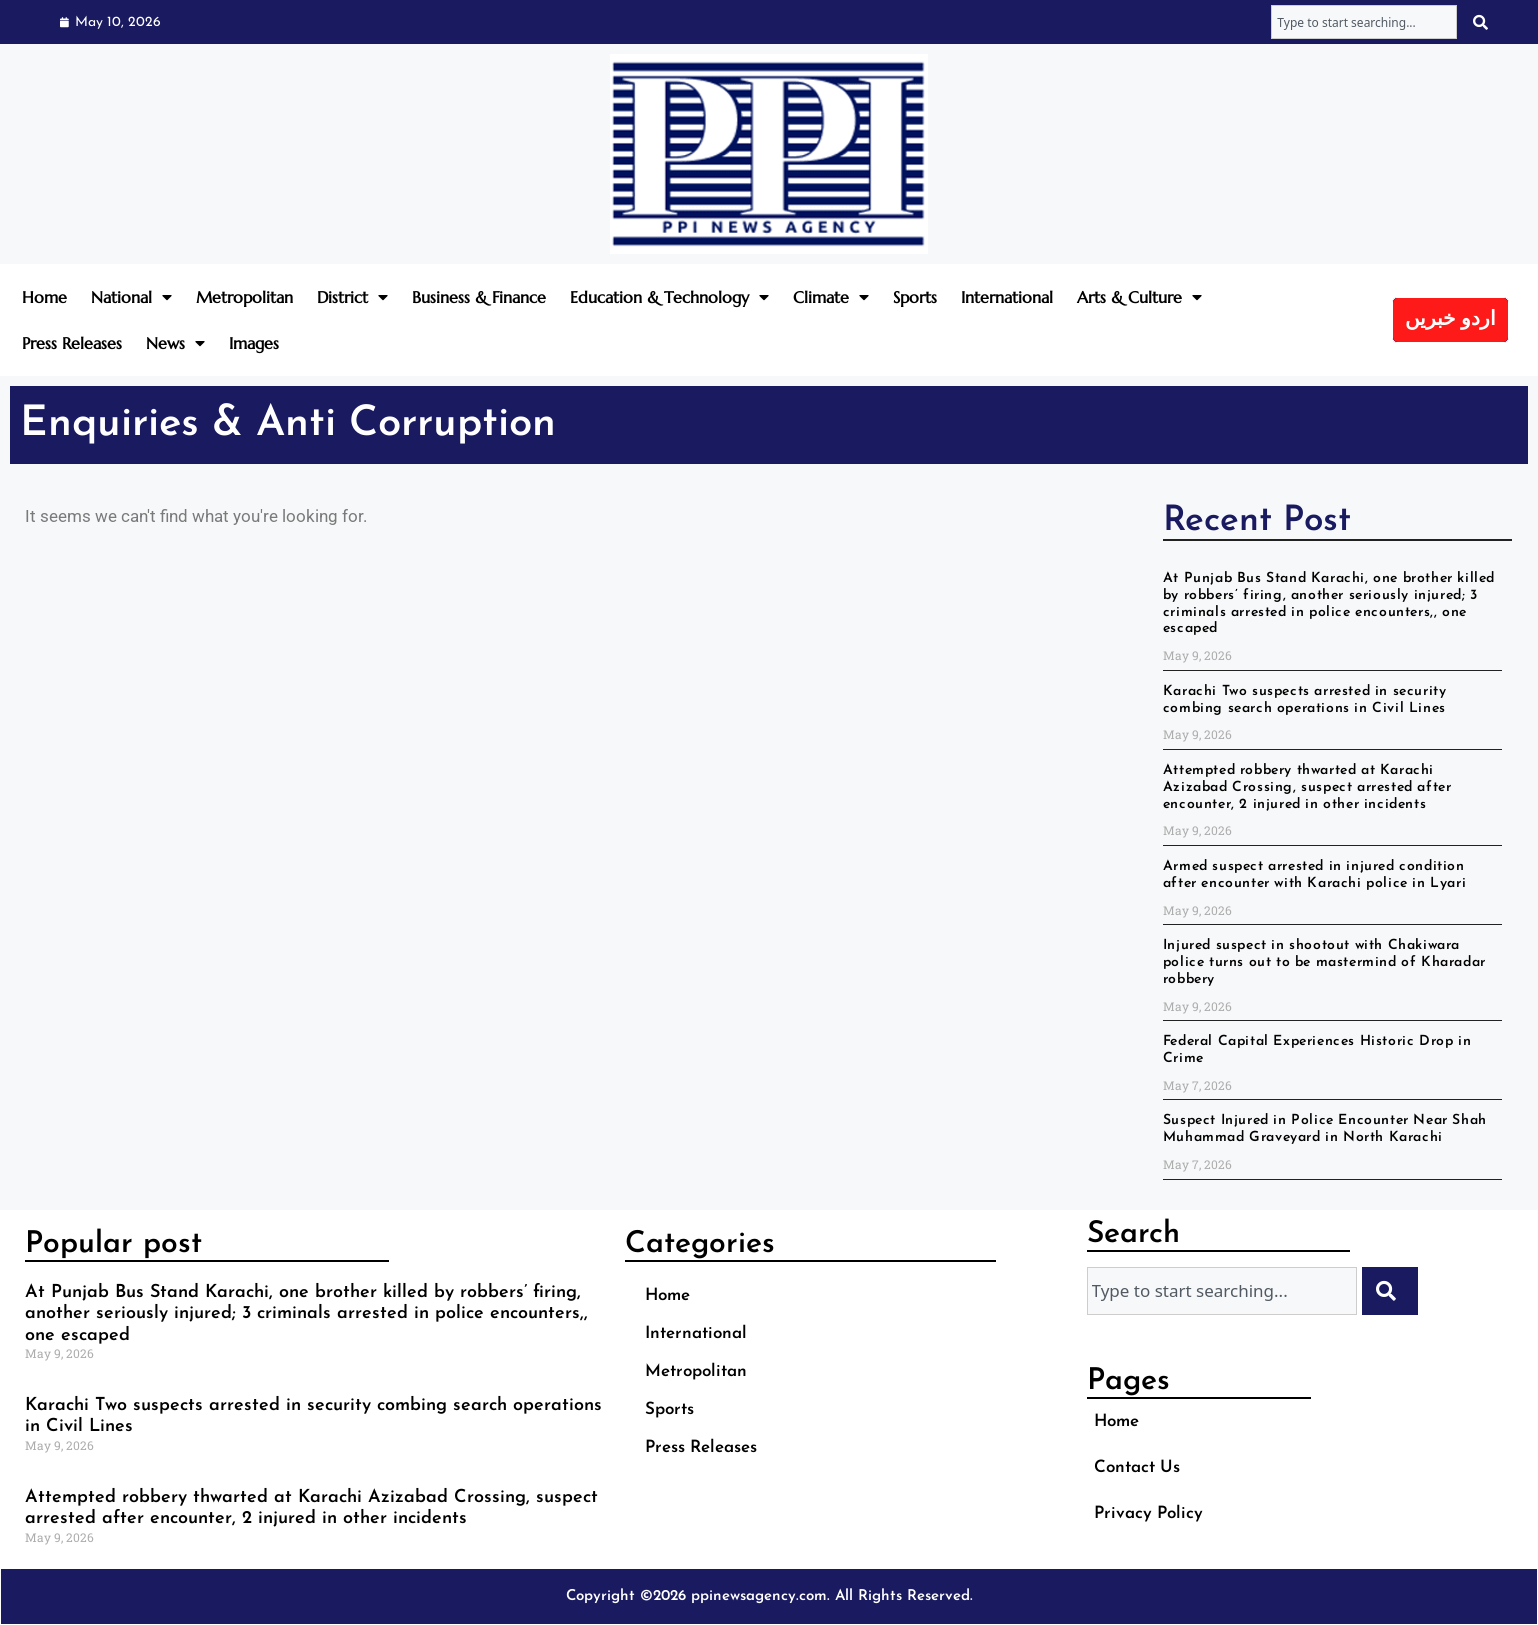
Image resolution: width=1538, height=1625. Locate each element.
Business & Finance (479, 297)
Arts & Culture (1139, 297)
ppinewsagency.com (759, 1596)
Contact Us (1137, 1467)
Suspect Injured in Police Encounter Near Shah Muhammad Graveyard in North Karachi (1325, 1129)
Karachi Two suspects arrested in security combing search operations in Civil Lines (1305, 700)
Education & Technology (669, 297)
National (131, 297)
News (175, 343)
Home (44, 297)
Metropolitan (244, 297)
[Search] (1482, 22)
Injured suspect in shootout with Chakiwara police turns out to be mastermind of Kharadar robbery (1324, 962)
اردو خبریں (1450, 320)
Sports (915, 297)
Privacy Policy (1148, 1513)
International (1007, 297)
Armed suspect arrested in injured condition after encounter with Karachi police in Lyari (1314, 875)
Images (254, 343)
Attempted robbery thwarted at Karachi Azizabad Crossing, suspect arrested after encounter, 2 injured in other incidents (1307, 787)
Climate (831, 297)
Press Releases (72, 343)
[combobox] (1364, 22)
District (352, 297)
